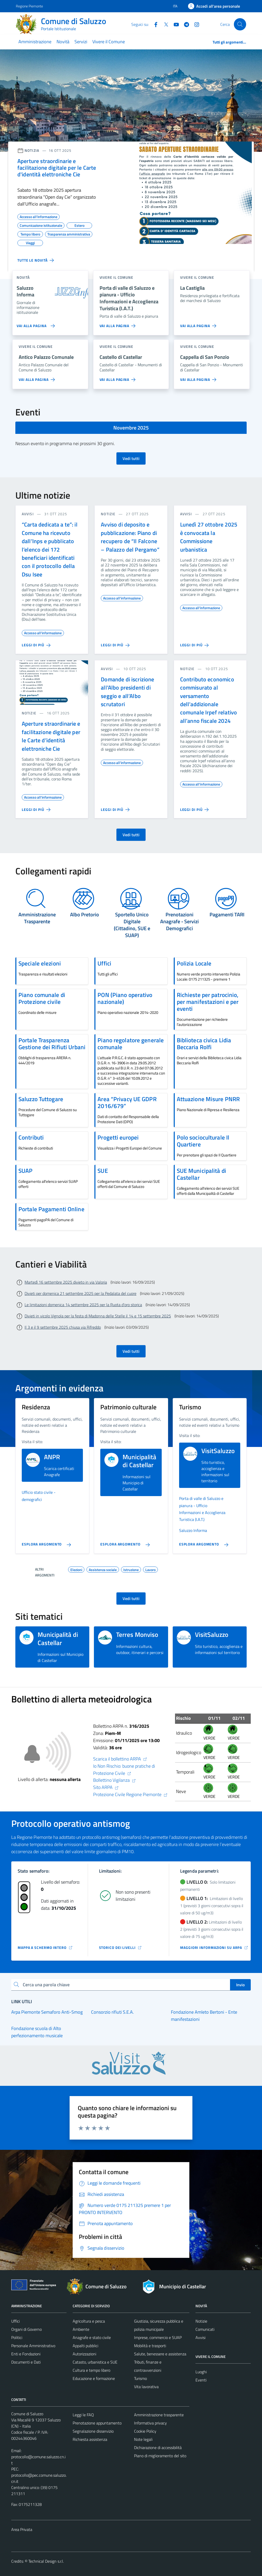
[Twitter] (164, 24)
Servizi (80, 41)
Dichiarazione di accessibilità (158, 2447)
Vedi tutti (131, 458)
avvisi (28, 514)
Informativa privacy (150, 2423)
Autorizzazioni (84, 2354)
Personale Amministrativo (33, 2346)
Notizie (201, 2321)
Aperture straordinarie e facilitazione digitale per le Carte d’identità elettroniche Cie (51, 736)
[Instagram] (195, 24)
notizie (108, 514)
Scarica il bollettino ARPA (120, 1758)
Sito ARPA (106, 1787)
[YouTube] (174, 24)
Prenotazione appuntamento (97, 2423)
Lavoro (150, 1569)
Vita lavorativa (146, 2387)
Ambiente (81, 2329)
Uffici (15, 2321)
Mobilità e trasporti (150, 2346)
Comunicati (204, 2329)
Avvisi (200, 2337)
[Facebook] (154, 24)
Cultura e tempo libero (91, 2370)
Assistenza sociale (103, 1569)
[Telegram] (184, 24)
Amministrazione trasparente (159, 2415)
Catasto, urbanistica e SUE (95, 2362)
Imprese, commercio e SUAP (158, 2337)
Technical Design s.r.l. (46, 2561)
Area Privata (21, 2529)
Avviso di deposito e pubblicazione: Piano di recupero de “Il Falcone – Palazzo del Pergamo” (130, 536)
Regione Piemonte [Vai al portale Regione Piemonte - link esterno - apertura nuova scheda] (29, 6)
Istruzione (131, 1569)
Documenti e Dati (26, 2362)
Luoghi (201, 2372)
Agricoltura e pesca (89, 2321)
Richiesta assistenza (90, 2439)
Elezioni (76, 1569)
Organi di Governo (26, 2329)
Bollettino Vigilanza (114, 1780)
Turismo (140, 2378)
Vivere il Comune (108, 41)
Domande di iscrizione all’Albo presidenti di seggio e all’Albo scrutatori (127, 691)
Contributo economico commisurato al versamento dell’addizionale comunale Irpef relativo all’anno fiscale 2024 (208, 700)
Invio (240, 1985)
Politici (16, 2337)
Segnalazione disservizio (93, 2431)
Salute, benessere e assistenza (160, 2354)
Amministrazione (34, 41)
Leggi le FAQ (83, 2415)
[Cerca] (240, 24)
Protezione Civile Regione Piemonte (130, 1794)
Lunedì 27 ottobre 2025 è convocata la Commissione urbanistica (208, 536)
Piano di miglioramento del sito (160, 2456)
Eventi (200, 2380)
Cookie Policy (145, 2431)
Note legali (143, 2439)
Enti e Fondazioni (25, 2354)
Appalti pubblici (85, 2346)
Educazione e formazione (94, 2378)
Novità (63, 41)
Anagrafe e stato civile (92, 2337)
